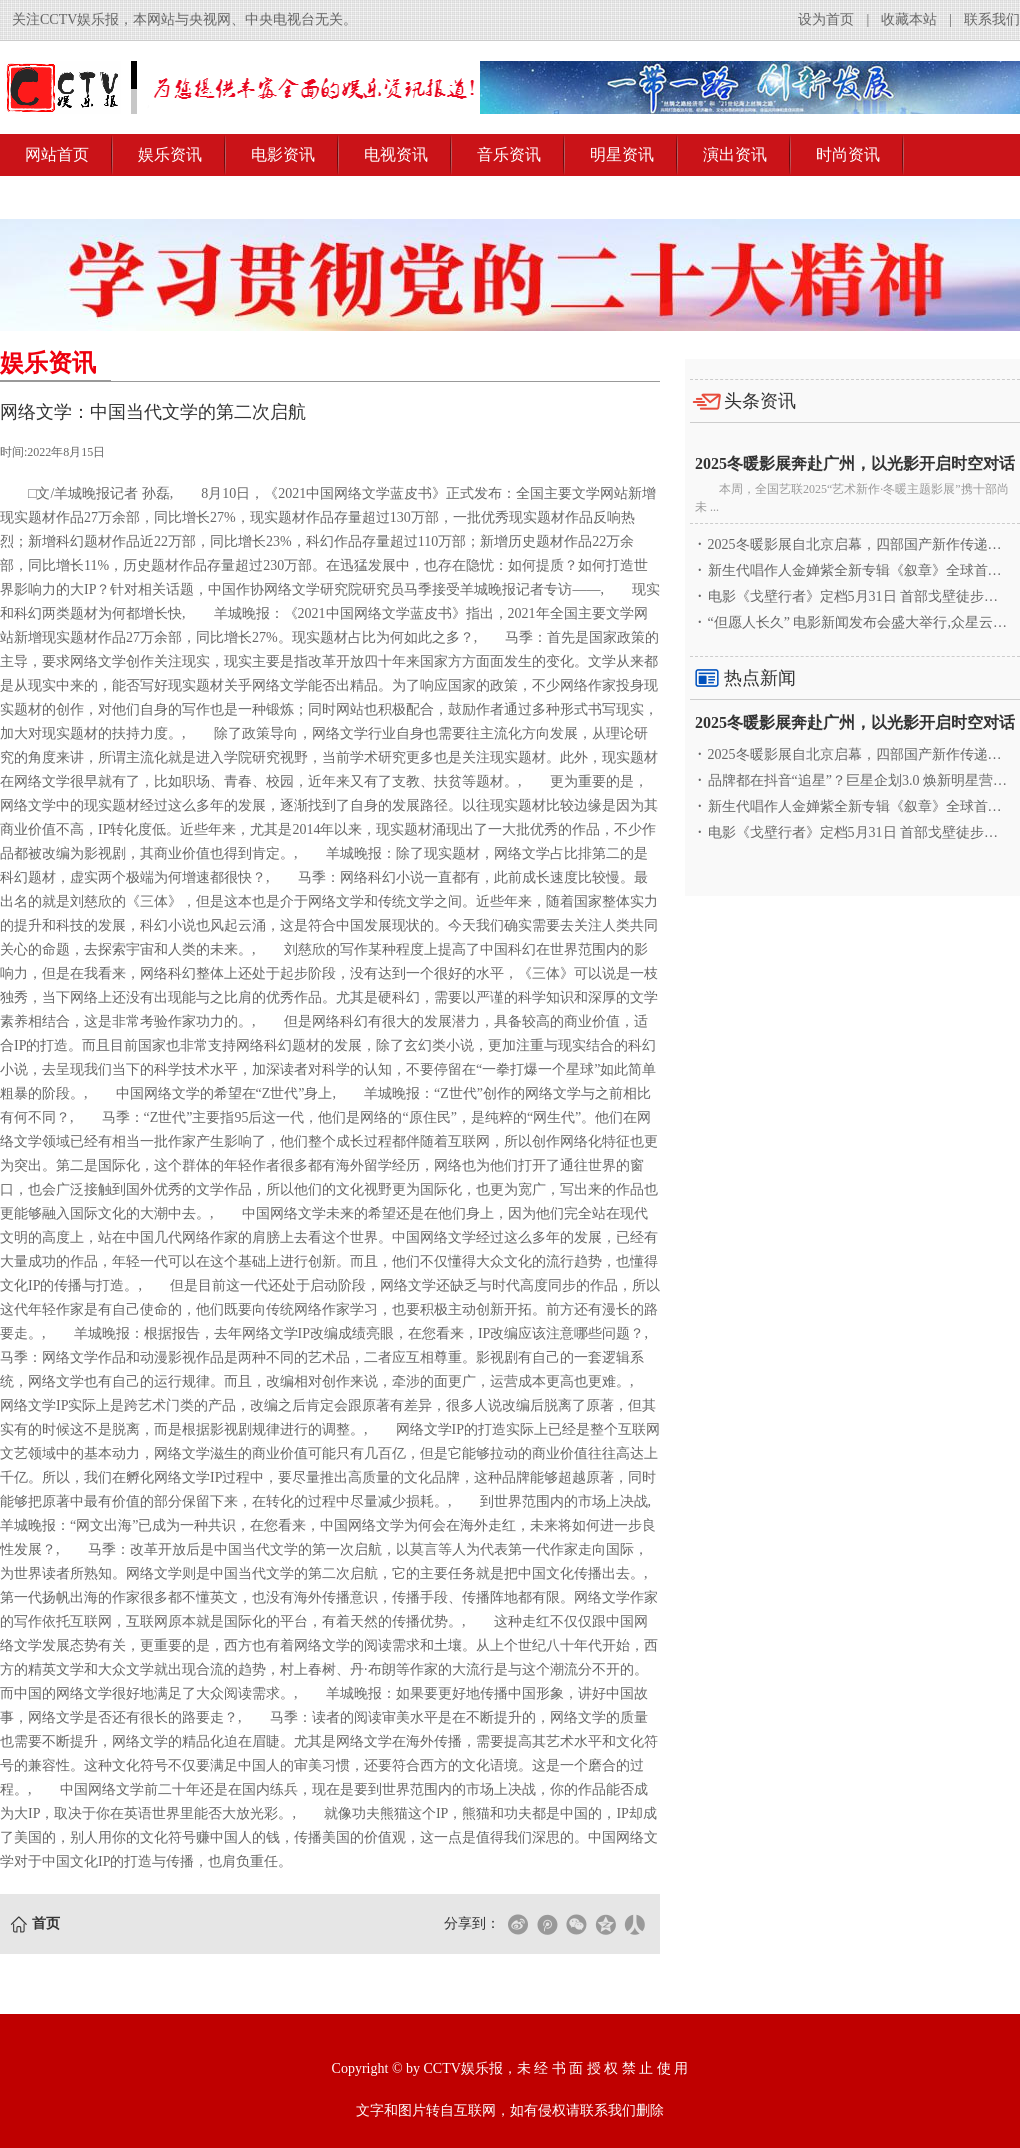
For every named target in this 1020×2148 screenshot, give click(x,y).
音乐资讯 (509, 154)
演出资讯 (735, 154)
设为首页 (826, 19)
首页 (46, 1923)
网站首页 (57, 154)
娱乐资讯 (170, 154)
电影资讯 (283, 154)
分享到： (472, 1923)
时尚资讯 (848, 154)
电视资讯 (396, 154)
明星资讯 (622, 154)
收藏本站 (909, 19)
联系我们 (992, 19)
